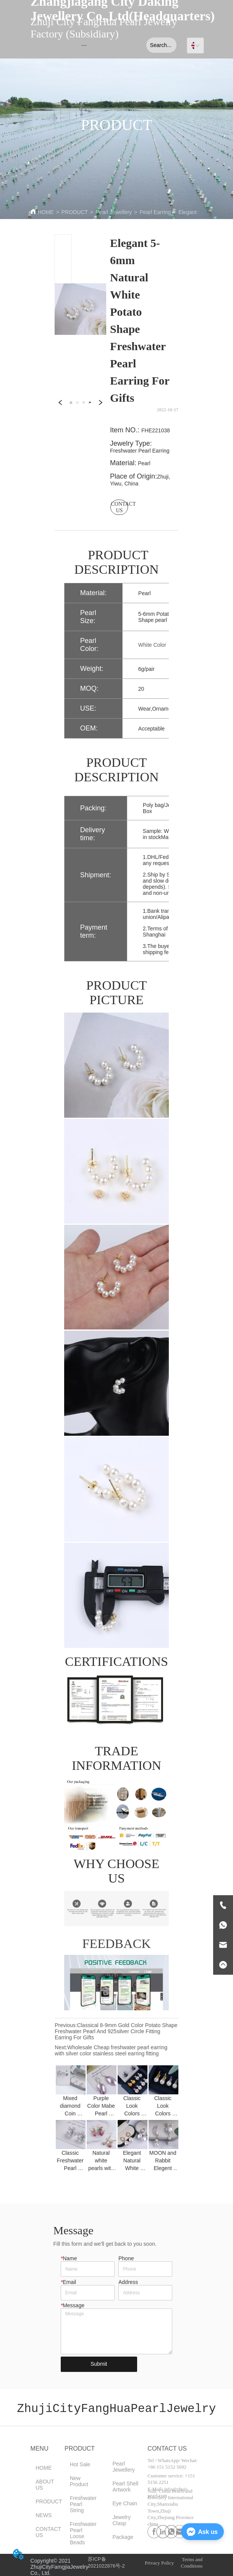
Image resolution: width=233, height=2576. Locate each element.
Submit (99, 2364)
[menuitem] (84, 45)
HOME (46, 212)
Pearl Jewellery (113, 212)
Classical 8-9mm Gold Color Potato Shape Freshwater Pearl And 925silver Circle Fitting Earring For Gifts (116, 2031)
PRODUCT (74, 212)
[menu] (84, 45)
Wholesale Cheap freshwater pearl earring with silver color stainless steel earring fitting (111, 2050)
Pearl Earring (155, 212)
